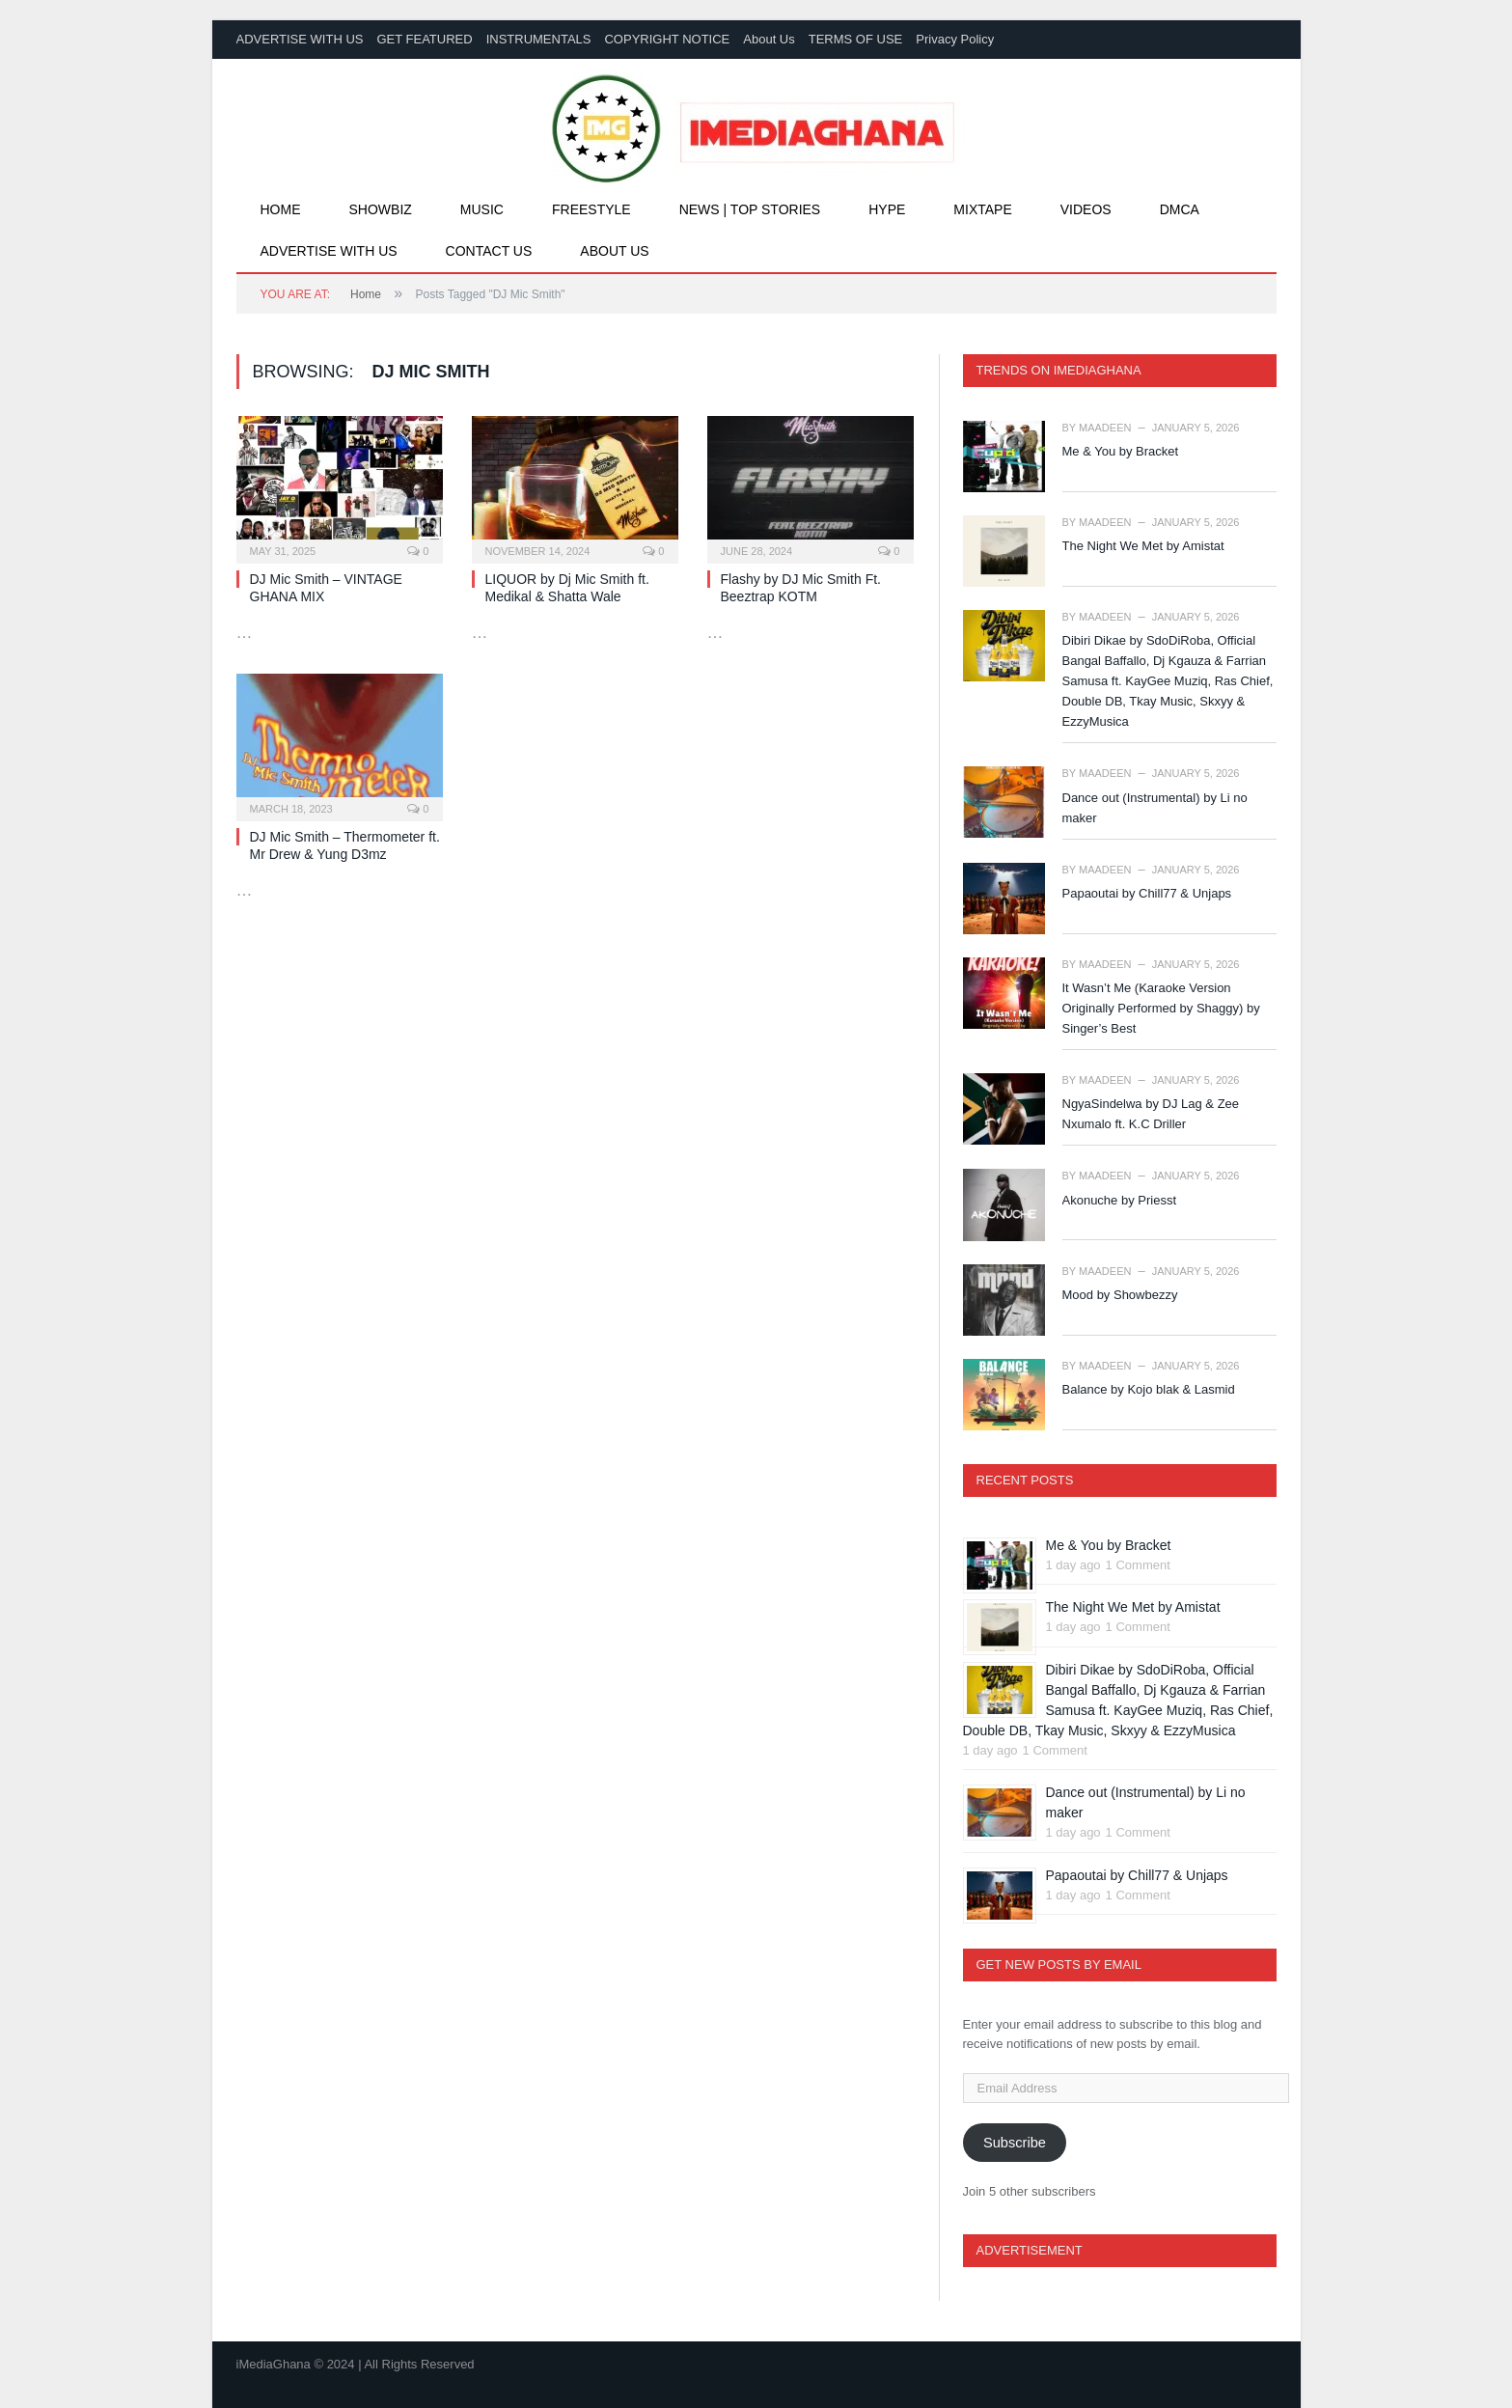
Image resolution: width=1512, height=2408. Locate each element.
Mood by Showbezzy (1120, 1294)
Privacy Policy (955, 39)
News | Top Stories (750, 209)
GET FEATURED (424, 39)
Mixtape (982, 209)
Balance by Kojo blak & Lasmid (1148, 1389)
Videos (1086, 209)
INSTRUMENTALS (538, 39)
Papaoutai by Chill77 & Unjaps (1147, 893)
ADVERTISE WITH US (300, 39)
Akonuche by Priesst (1119, 1200)
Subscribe (1014, 2142)
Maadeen (1105, 427)
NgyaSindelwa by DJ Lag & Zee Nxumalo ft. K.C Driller (1151, 1113)
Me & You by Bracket (1120, 451)
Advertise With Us (329, 251)
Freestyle (591, 209)
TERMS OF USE (856, 39)
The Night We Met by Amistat (1143, 546)
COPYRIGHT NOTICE (666, 39)
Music (482, 209)
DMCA (1179, 209)
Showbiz (380, 209)
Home (281, 209)
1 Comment (1138, 1565)
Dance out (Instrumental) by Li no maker (1155, 807)
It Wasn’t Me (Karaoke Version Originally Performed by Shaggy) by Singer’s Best (1161, 1008)
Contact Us (489, 251)
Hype (886, 209)
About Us (768, 39)
